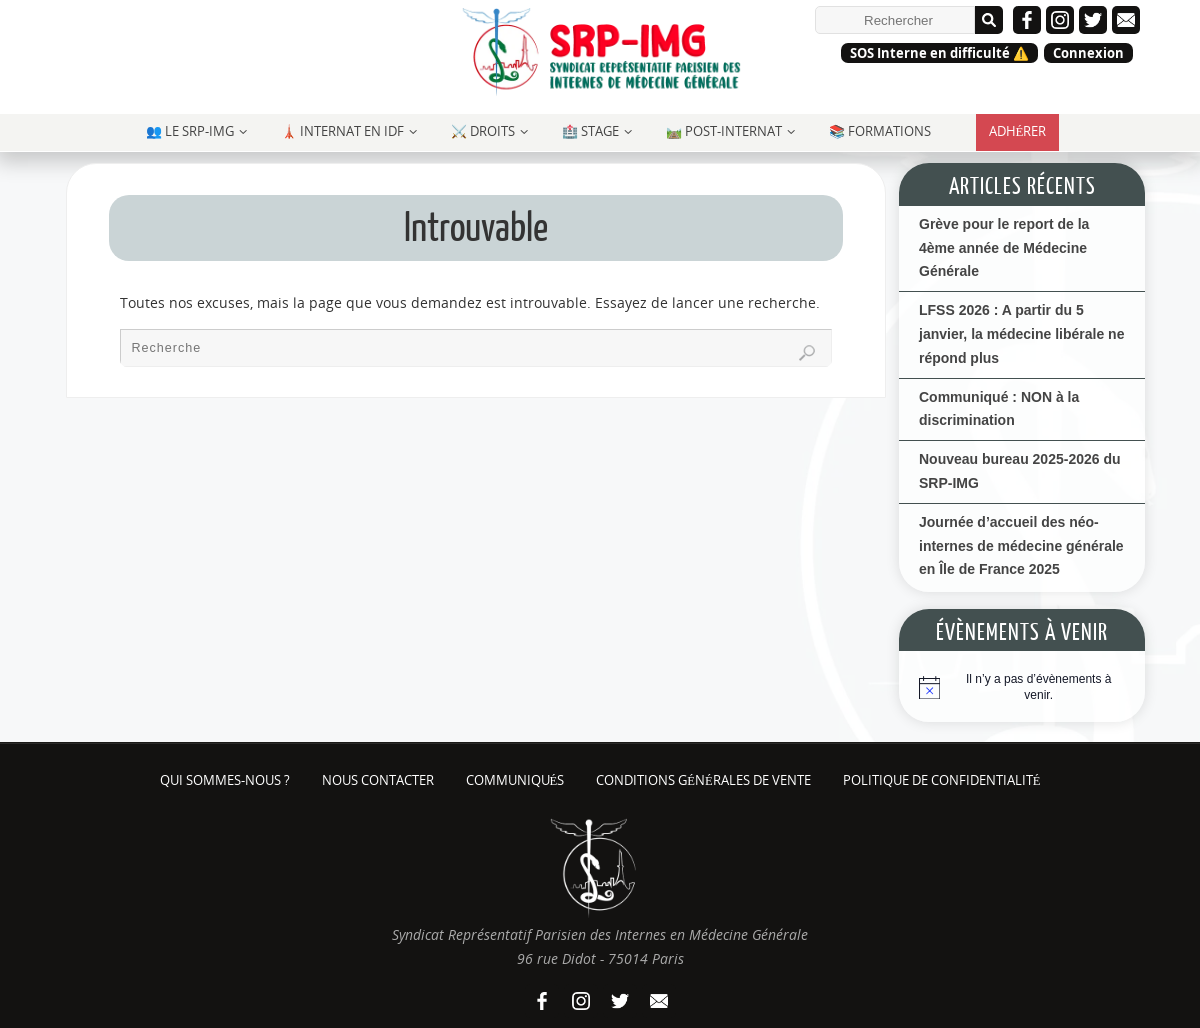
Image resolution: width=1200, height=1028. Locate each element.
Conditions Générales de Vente (703, 780)
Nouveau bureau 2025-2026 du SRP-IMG (1020, 471)
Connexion (1088, 53)
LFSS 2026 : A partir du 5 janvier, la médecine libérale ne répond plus (1021, 334)
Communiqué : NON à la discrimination (999, 409)
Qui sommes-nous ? (225, 780)
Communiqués (515, 780)
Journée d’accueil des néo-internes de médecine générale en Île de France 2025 (1021, 546)
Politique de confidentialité (942, 780)
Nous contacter (378, 780)
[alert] (1038, 687)
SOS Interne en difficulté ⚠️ (939, 53)
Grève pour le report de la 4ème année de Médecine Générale (1004, 248)
